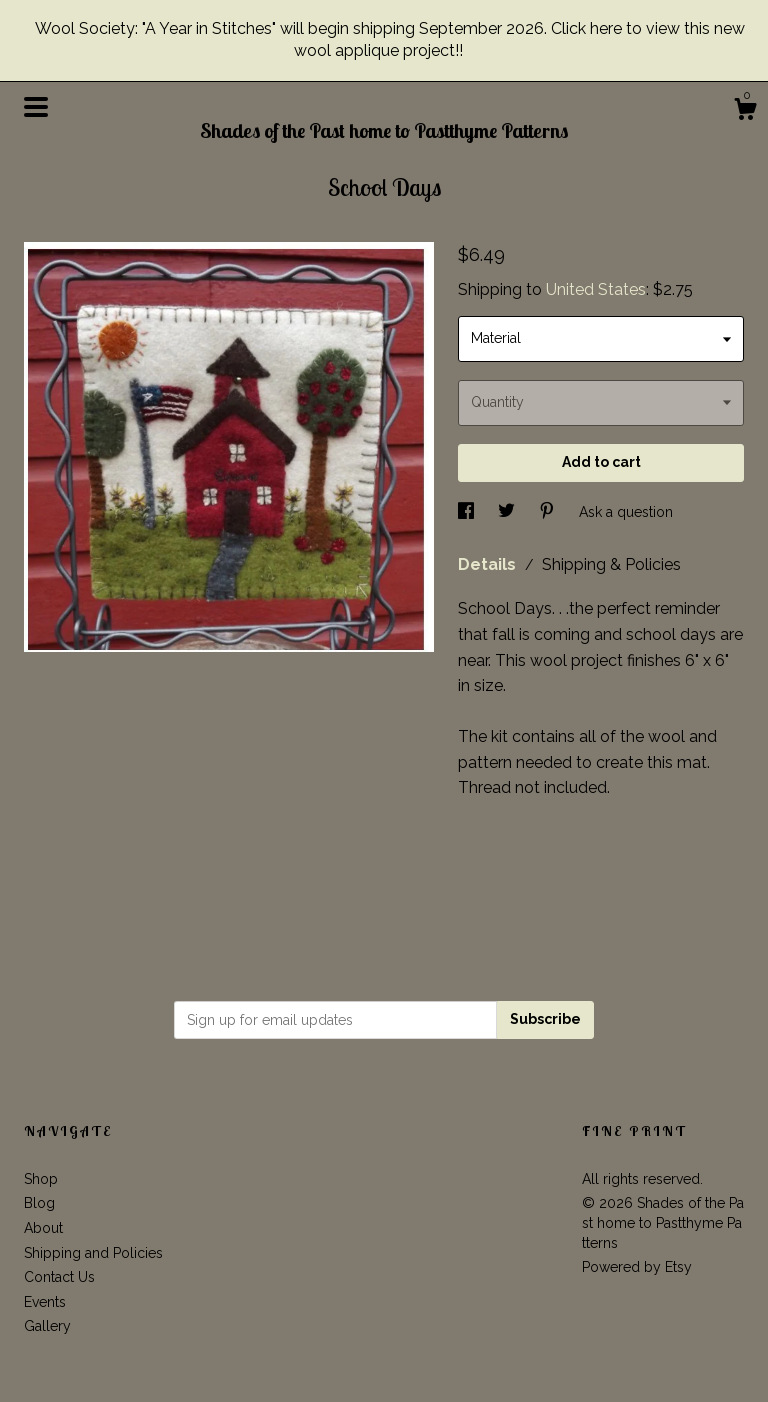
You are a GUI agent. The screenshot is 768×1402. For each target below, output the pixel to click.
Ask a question (626, 511)
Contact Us (59, 1277)
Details (489, 564)
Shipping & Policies (611, 564)
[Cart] (745, 112)
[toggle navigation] (36, 107)
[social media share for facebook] (468, 511)
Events (45, 1302)
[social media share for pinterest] (549, 511)
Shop (41, 1179)
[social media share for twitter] (508, 511)
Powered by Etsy (637, 1267)
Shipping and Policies (93, 1253)
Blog (39, 1203)
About (43, 1228)
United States (596, 289)
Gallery (47, 1326)
